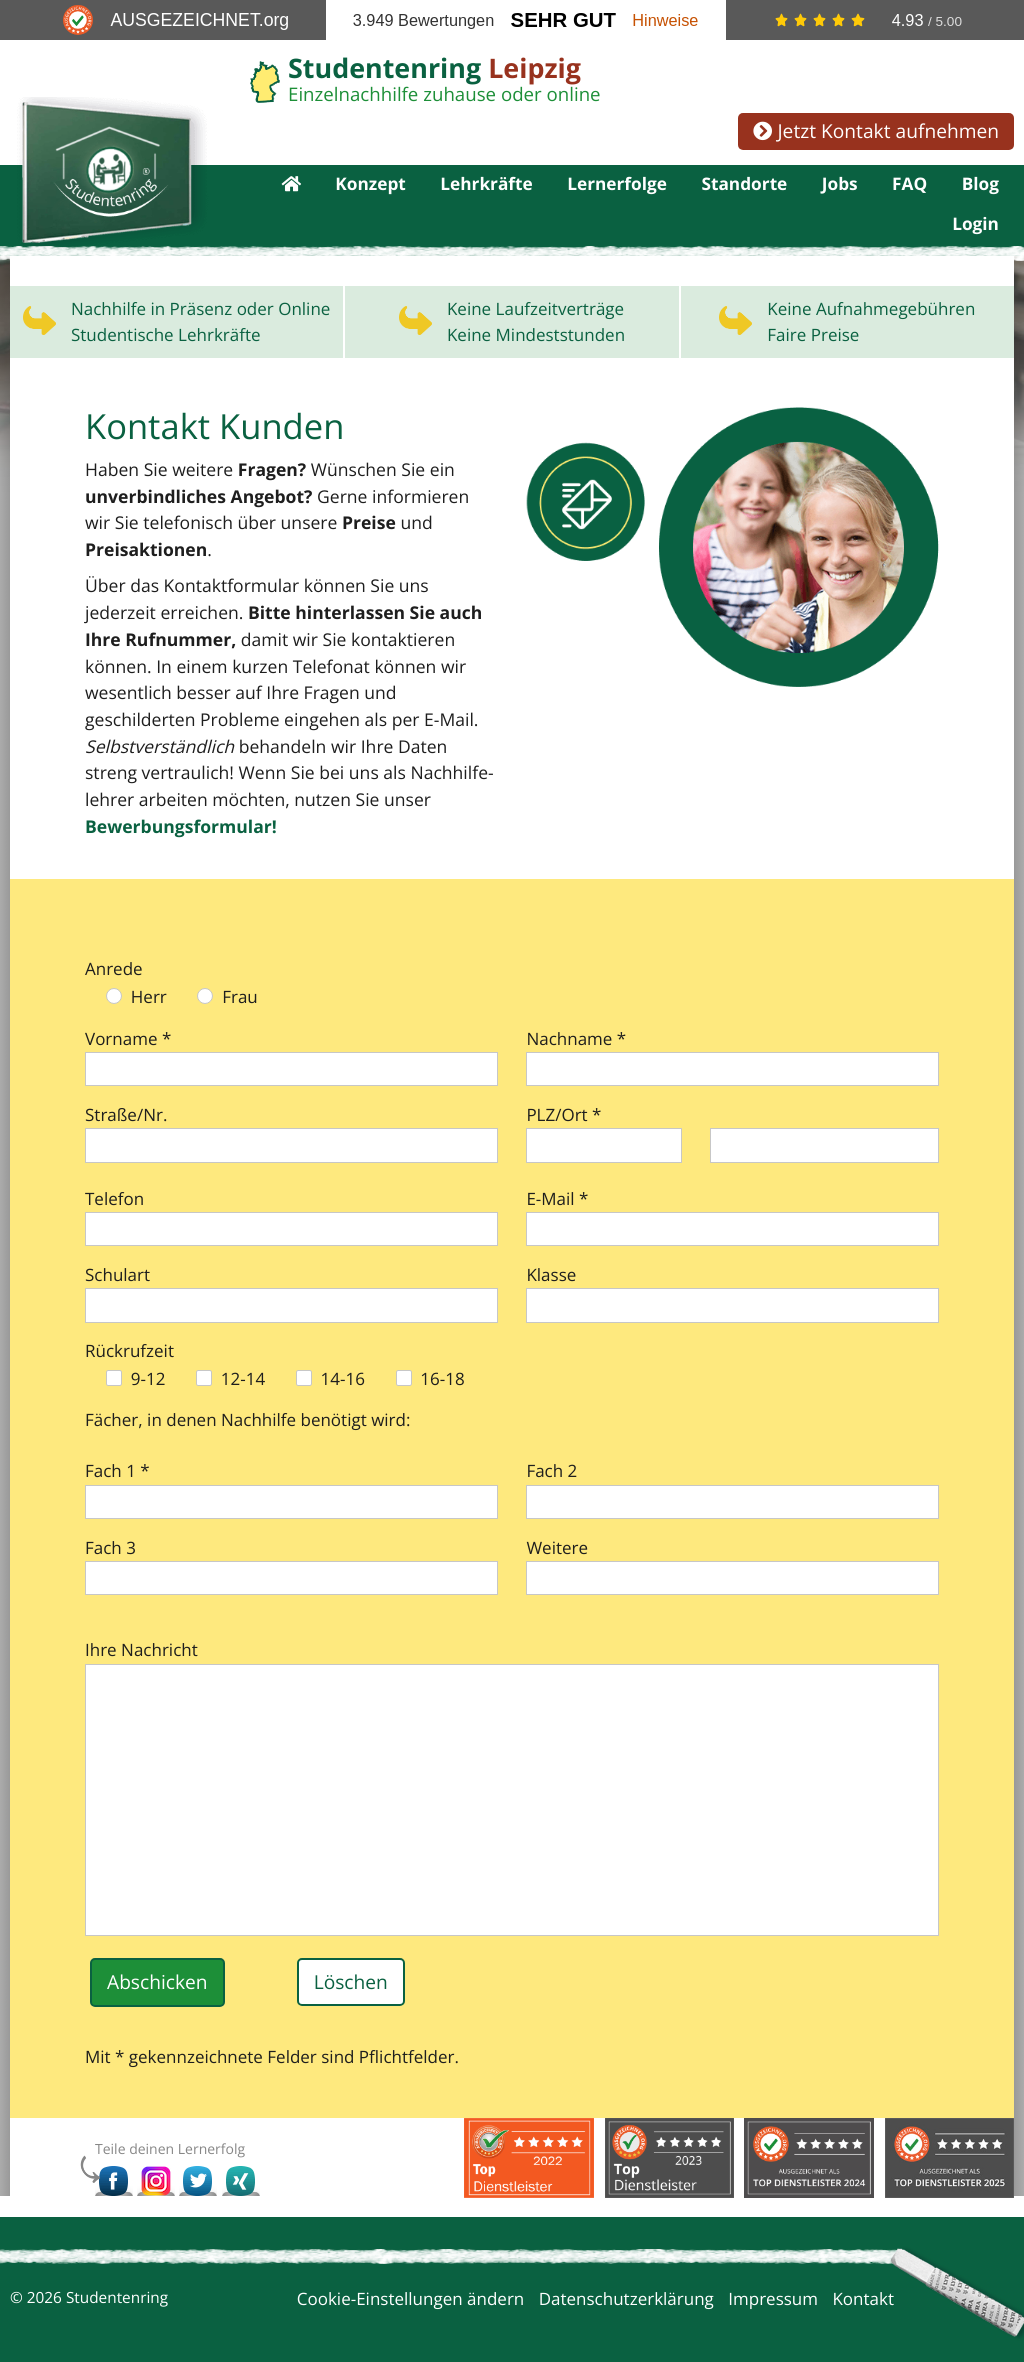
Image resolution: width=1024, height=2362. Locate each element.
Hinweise (665, 20)
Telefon (114, 1171)
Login (975, 229)
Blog (980, 186)
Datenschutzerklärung (626, 2272)
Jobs (840, 186)
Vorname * (128, 1011)
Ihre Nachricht (141, 1623)
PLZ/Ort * (563, 1087)
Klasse (551, 1247)
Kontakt (863, 2272)
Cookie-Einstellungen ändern (411, 2272)
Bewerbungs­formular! (315, 800)
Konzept (370, 186)
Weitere (557, 1520)
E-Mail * (557, 1171)
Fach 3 (110, 1520)
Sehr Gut (563, 20)
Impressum (773, 2272)
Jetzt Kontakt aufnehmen (876, 130)
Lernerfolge (617, 186)
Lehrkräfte (486, 186)
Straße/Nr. (126, 1087)
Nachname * (576, 1011)
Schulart (117, 1247)
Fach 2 (551, 1444)
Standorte (744, 186)
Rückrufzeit (129, 1324)
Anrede (114, 941)
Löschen (351, 1954)
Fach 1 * (117, 1444)
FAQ (909, 186)
